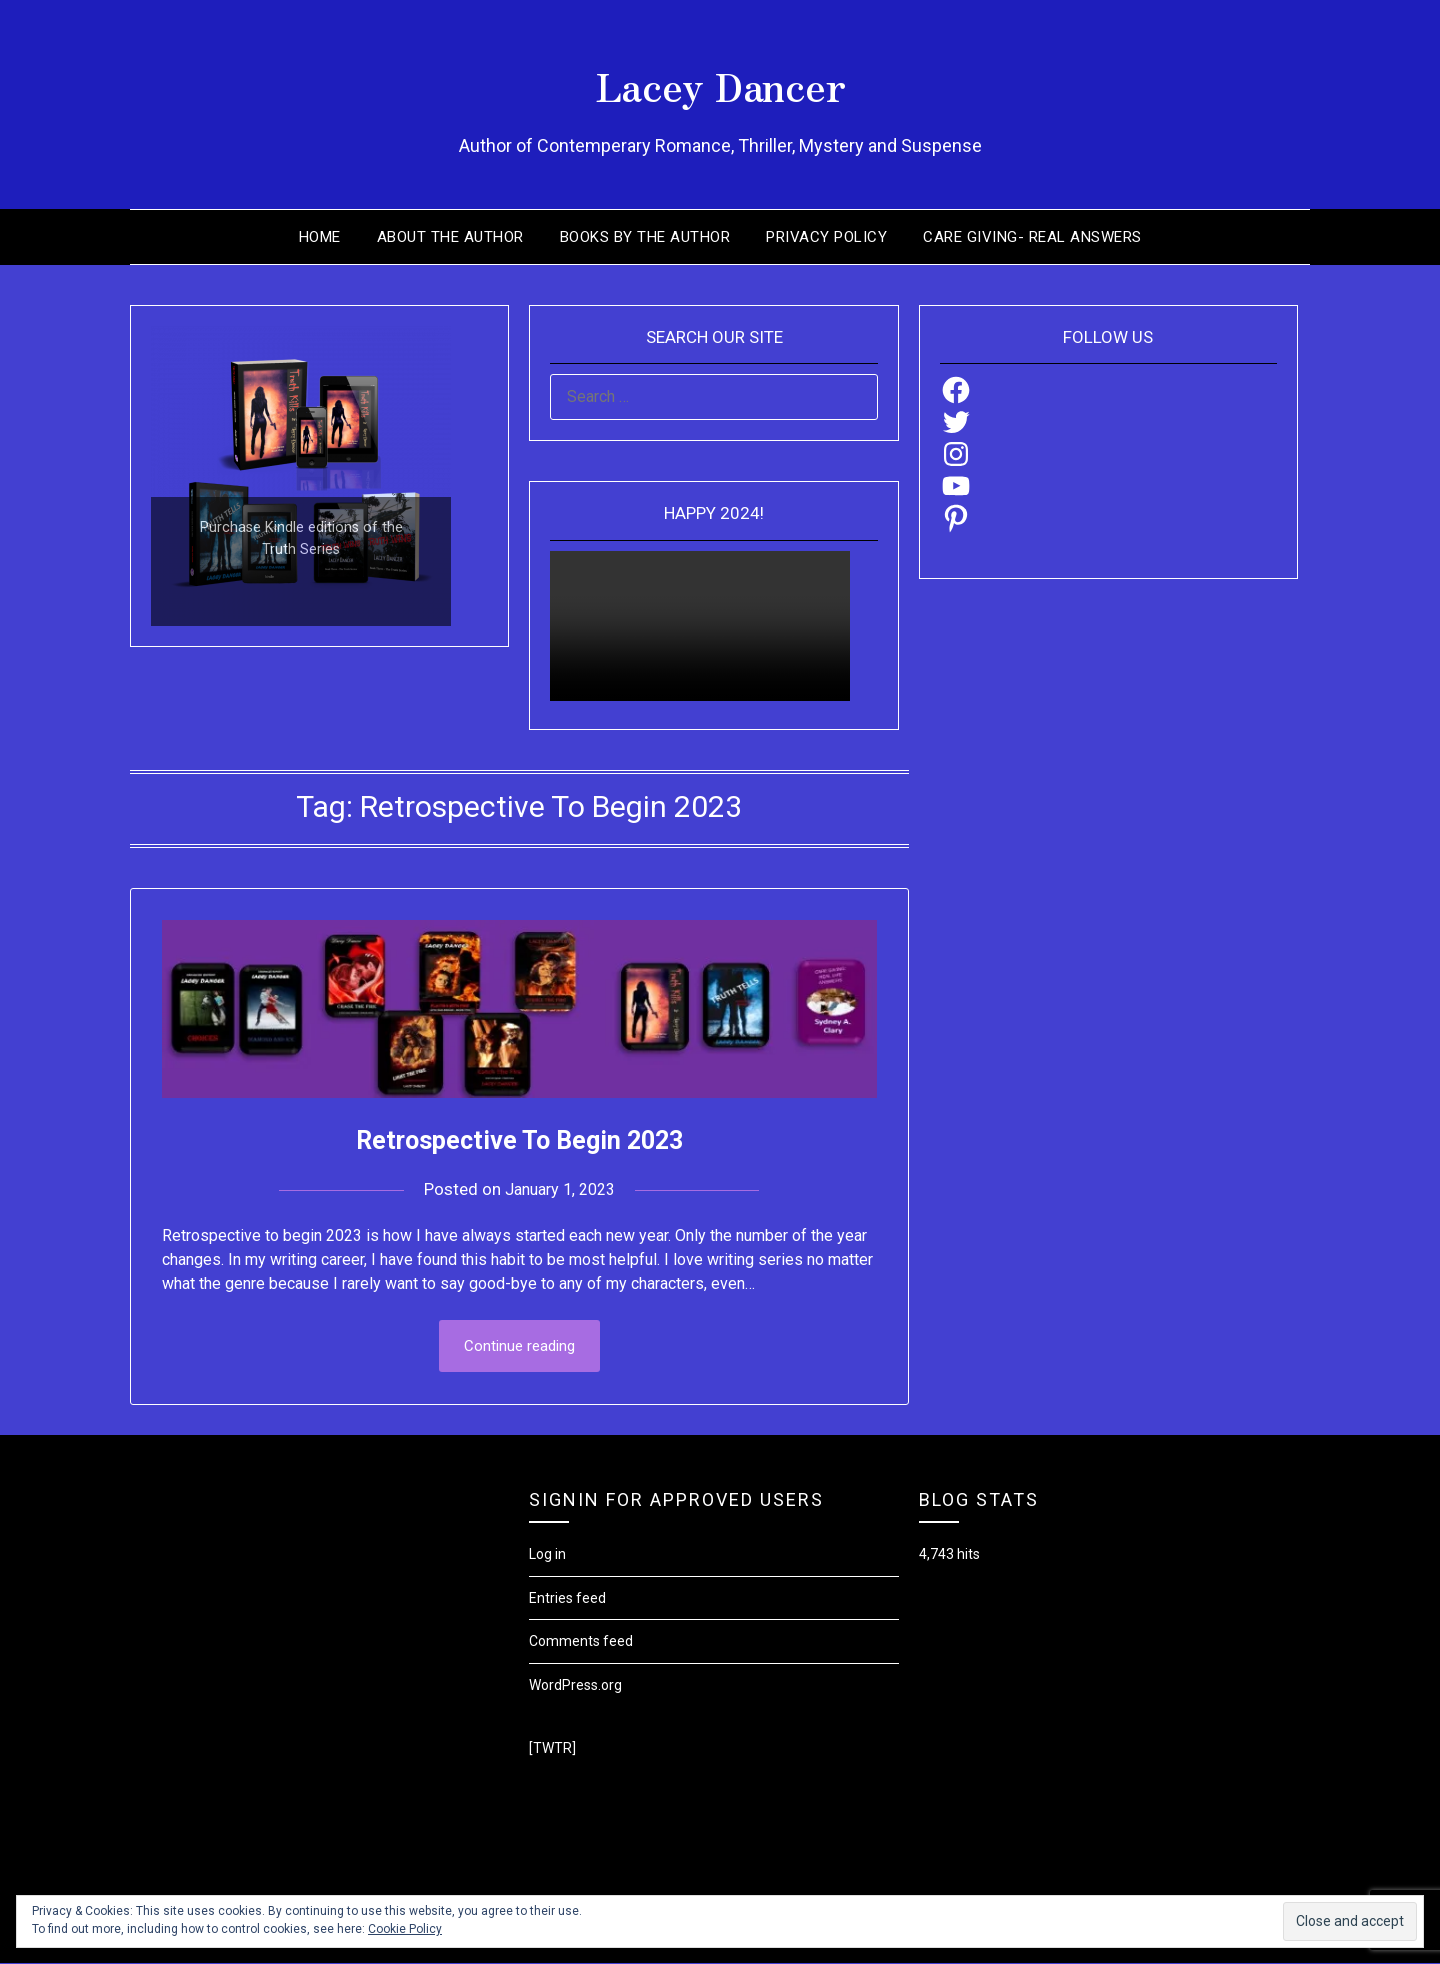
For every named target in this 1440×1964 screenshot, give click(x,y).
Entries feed (567, 1599)
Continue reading (519, 1347)
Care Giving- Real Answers (1032, 237)
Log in (547, 1555)
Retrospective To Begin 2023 (519, 1138)
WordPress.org (575, 1687)
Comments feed (581, 1643)
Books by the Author (645, 237)
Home (320, 237)
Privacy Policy (826, 237)
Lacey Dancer (720, 81)
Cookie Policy (405, 1929)
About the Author (450, 237)
